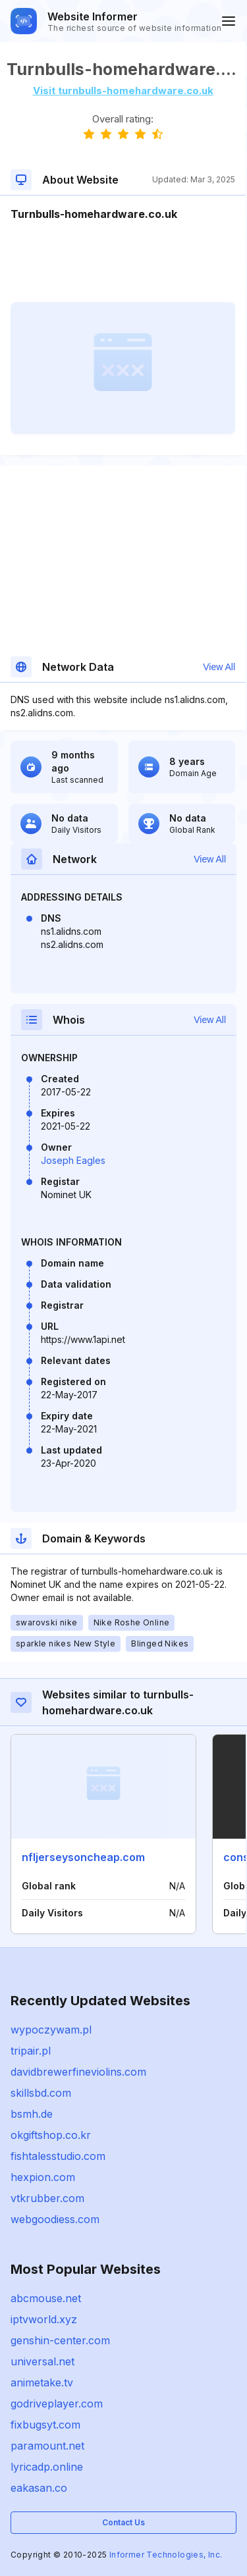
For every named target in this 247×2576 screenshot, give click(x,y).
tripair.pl (31, 2050)
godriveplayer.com (57, 2403)
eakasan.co (39, 2487)
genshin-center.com (60, 2340)
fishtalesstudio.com (58, 2156)
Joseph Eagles (73, 1160)
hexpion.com (43, 2177)
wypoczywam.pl (51, 2029)
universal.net (42, 2361)
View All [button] (219, 667)
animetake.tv (42, 2382)
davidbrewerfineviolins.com (78, 2071)
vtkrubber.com (47, 2198)
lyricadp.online (47, 2466)
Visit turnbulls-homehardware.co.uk (123, 90)
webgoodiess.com (55, 2219)
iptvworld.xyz (44, 2319)
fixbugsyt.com (45, 2424)
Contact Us (123, 2522)
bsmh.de (32, 2113)
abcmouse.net (46, 2298)
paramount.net (47, 2445)
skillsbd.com (41, 2092)
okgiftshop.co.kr (51, 2135)
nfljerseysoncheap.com (83, 1857)
